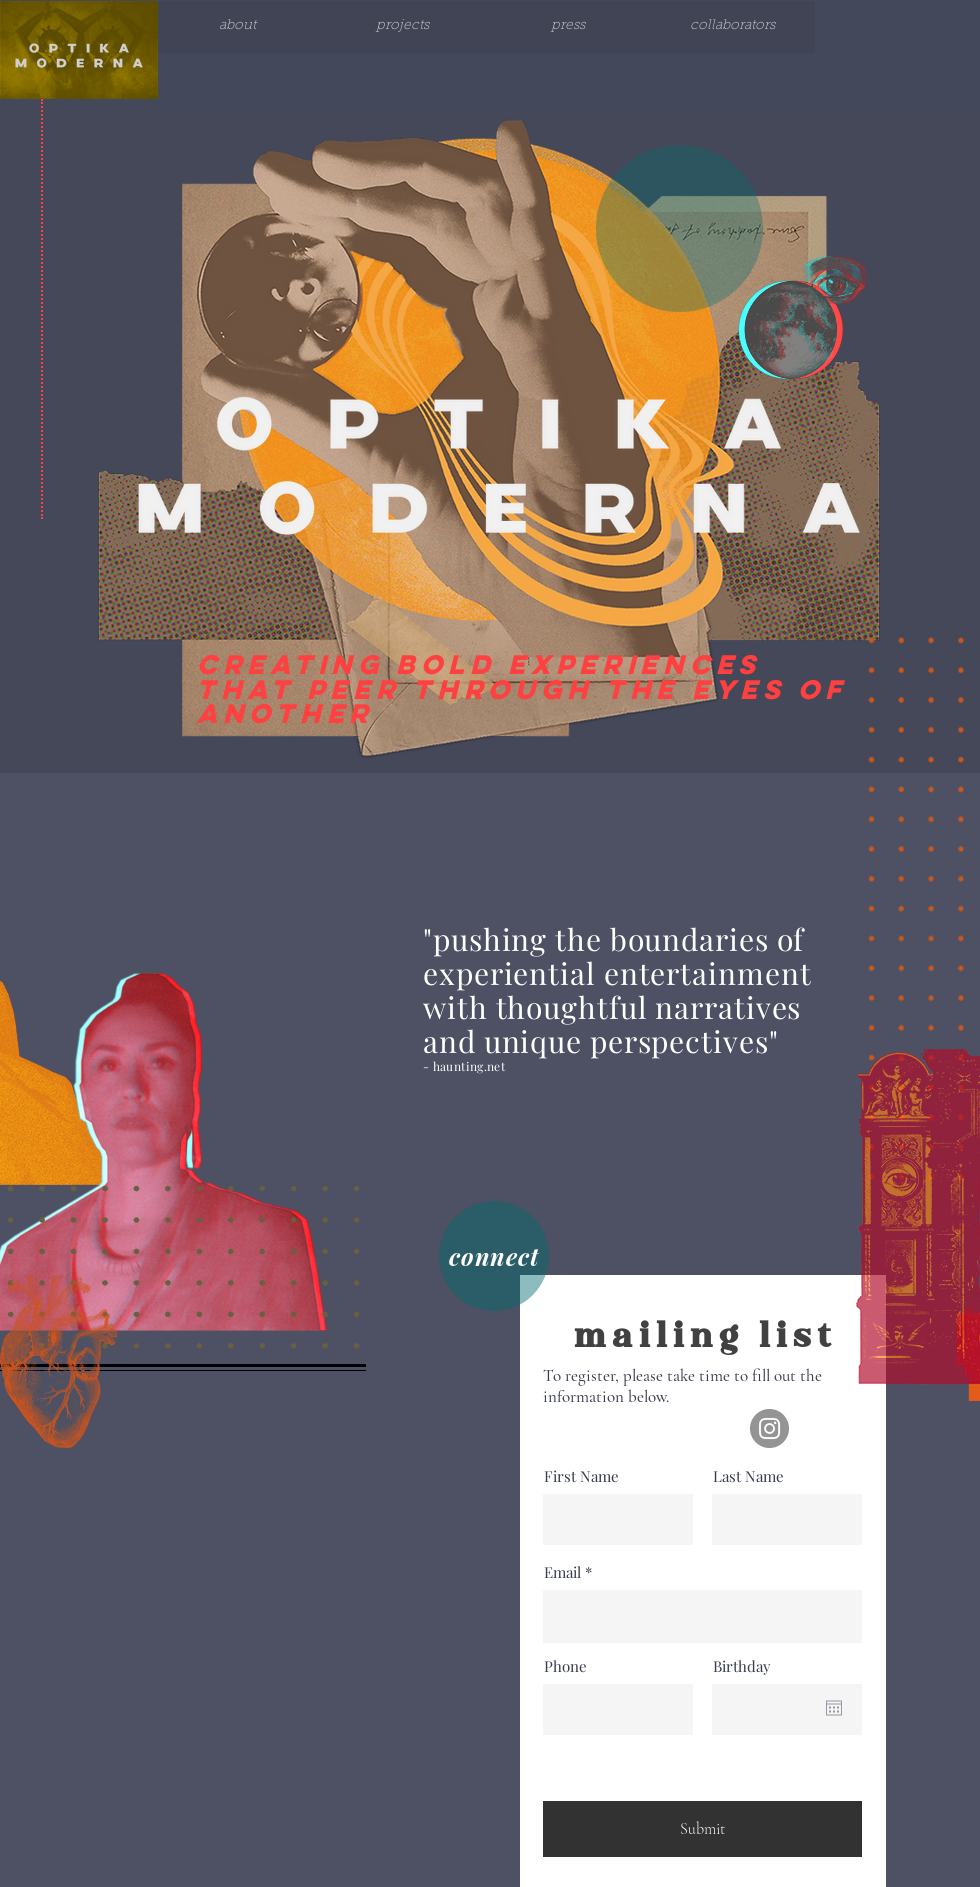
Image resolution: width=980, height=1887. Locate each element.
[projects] (402, 27)
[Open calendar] (834, 1708)
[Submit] (702, 1829)
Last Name (748, 1476)
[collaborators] (732, 27)
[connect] (494, 1256)
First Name (581, 1476)
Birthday (742, 1666)
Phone (565, 1666)
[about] (237, 27)
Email (562, 1572)
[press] (567, 27)
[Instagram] (769, 1428)
